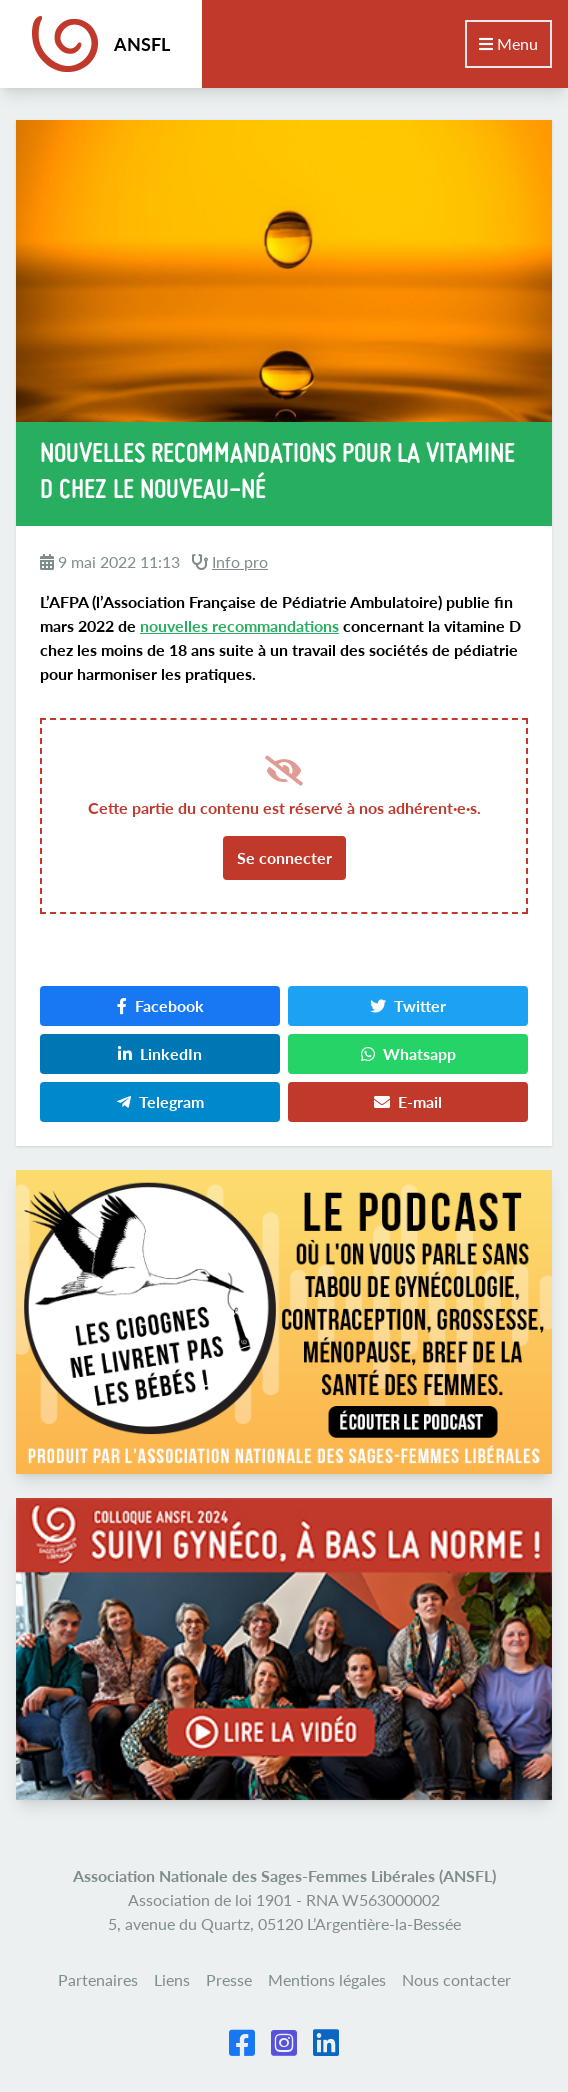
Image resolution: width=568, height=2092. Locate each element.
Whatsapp (408, 1053)
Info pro (240, 561)
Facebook (160, 1005)
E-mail (408, 1101)
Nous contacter (456, 1979)
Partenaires (98, 1979)
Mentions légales (327, 1979)
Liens (172, 1979)
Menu (508, 43)
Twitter (408, 1005)
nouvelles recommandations (239, 625)
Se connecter (284, 857)
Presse (229, 1979)
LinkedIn (160, 1053)
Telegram (160, 1101)
